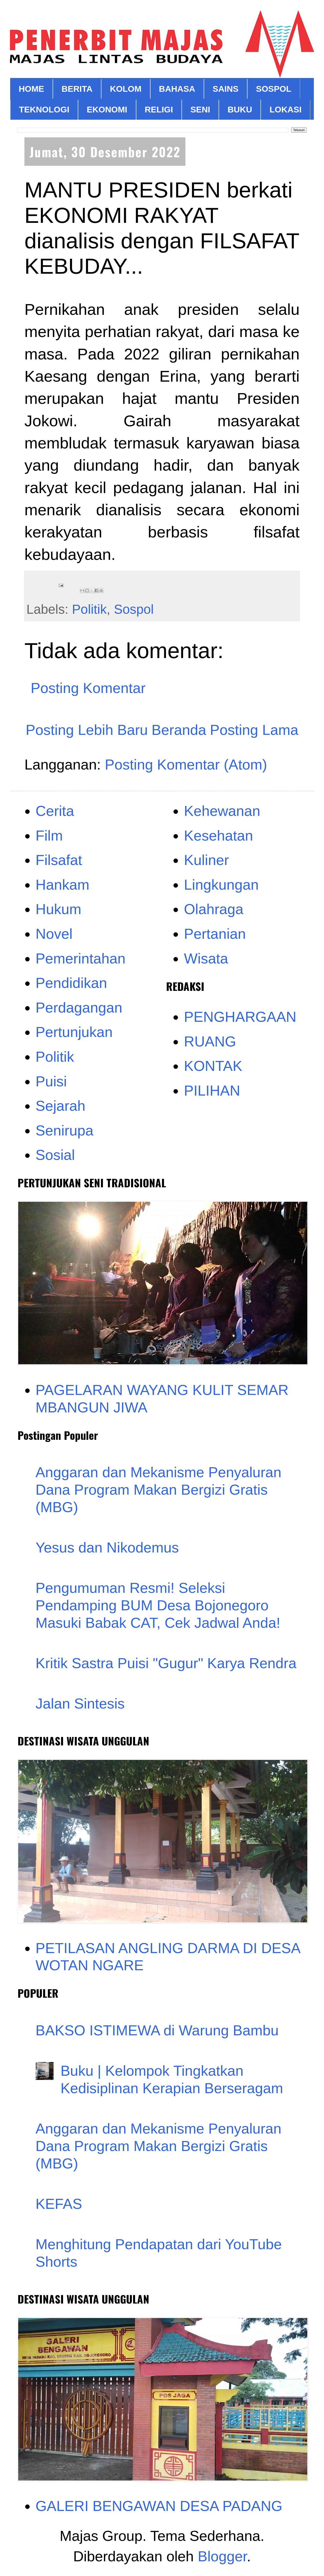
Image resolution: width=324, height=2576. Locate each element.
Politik (89, 609)
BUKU (240, 109)
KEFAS (59, 2204)
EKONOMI (107, 109)
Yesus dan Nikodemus (107, 1547)
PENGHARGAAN (240, 1017)
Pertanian (215, 934)
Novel (54, 934)
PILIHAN (212, 1090)
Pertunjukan (74, 1032)
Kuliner (206, 860)
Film (49, 835)
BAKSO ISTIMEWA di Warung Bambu (157, 2030)
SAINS (226, 88)
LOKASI (285, 109)
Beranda (179, 730)
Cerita (55, 811)
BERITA (77, 88)
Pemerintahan (81, 958)
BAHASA (177, 88)
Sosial (55, 1155)
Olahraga (213, 909)
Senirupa (64, 1130)
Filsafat (59, 860)
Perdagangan (79, 1007)
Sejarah (60, 1106)
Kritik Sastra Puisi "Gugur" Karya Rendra (166, 1663)
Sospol (134, 609)
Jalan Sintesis (80, 1703)
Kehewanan (222, 811)
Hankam (62, 884)
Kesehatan (218, 835)
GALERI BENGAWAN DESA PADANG (159, 2506)
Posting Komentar (88, 688)
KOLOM (126, 88)
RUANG (210, 1041)
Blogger (222, 2556)
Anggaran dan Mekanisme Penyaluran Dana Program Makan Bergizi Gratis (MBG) (159, 1489)
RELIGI (159, 109)
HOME (31, 88)
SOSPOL (273, 88)
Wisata (206, 958)
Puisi (51, 1081)
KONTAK (213, 1066)
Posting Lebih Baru (87, 730)
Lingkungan (221, 884)
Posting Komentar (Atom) (186, 764)
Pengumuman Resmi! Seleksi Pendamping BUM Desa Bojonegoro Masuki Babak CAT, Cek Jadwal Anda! (158, 1605)
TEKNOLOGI (44, 109)
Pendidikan (71, 983)
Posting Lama (254, 730)
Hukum (58, 909)
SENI (200, 109)
